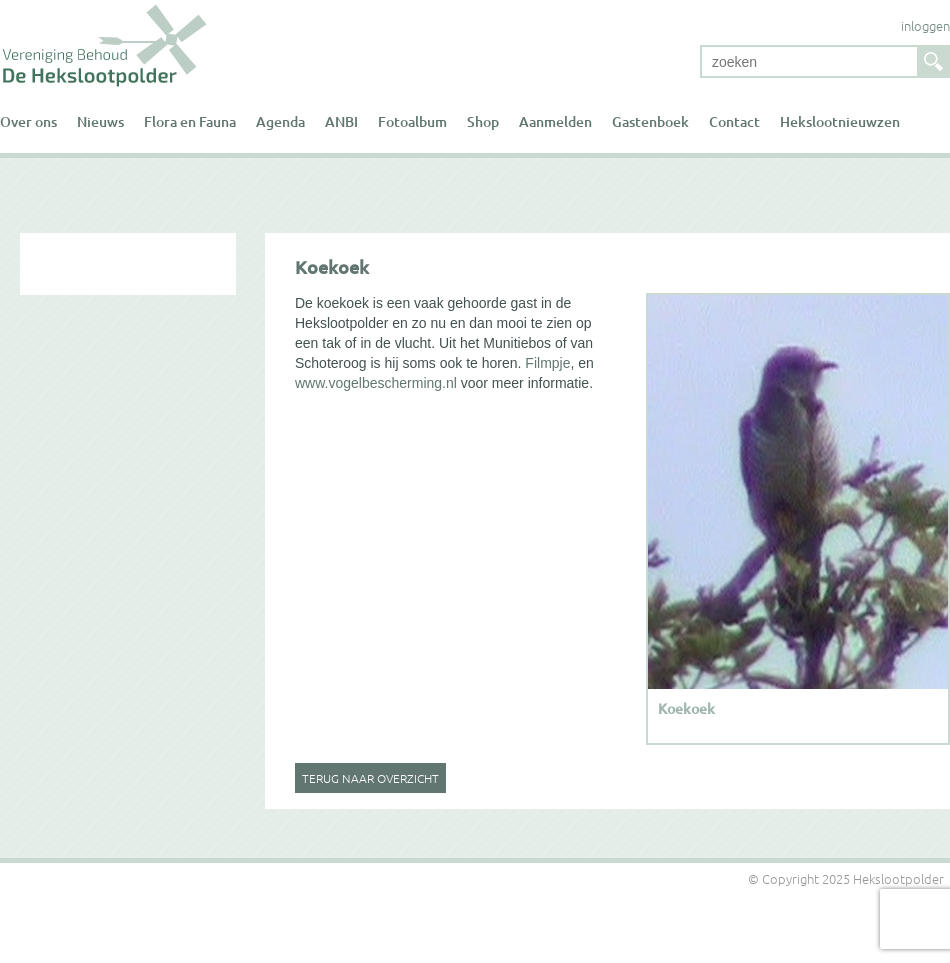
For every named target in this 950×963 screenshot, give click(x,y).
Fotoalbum (412, 121)
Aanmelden (555, 121)
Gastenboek (650, 121)
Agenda (280, 121)
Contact (734, 121)
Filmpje (545, 363)
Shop (483, 121)
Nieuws (100, 121)
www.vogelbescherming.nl (376, 383)
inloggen (925, 25)
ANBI (341, 121)
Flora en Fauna (190, 121)
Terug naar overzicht (370, 778)
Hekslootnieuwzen (840, 121)
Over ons (28, 121)
